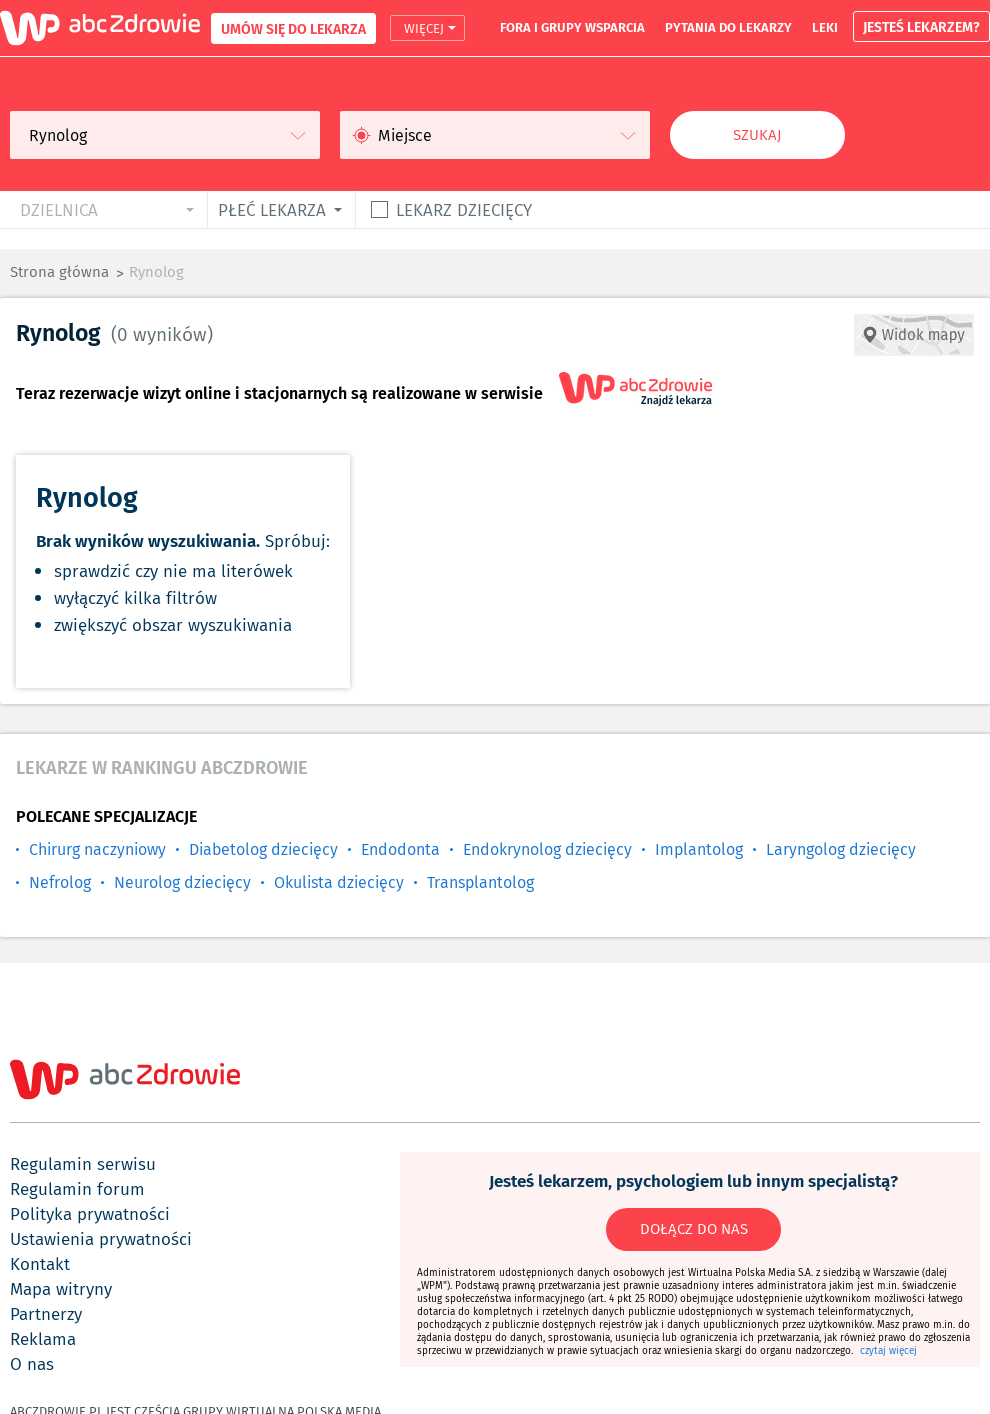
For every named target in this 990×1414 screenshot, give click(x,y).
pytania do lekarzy (728, 27)
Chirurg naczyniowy (97, 849)
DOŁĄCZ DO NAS (694, 1229)
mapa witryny (61, 1289)
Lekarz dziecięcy (464, 209)
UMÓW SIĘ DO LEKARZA (293, 28)
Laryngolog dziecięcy (841, 849)
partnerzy (46, 1314)
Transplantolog (480, 882)
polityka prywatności (90, 1214)
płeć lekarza (272, 209)
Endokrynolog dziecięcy (547, 849)
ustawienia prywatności (101, 1239)
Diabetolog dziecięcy (263, 849)
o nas (32, 1364)
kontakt (40, 1264)
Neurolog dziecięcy (182, 882)
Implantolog (699, 849)
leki (825, 27)
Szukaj (757, 135)
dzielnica (59, 209)
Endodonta (400, 849)
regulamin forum (77, 1189)
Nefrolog (60, 882)
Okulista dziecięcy (339, 882)
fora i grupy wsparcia (572, 27)
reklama (43, 1339)
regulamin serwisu (83, 1164)
